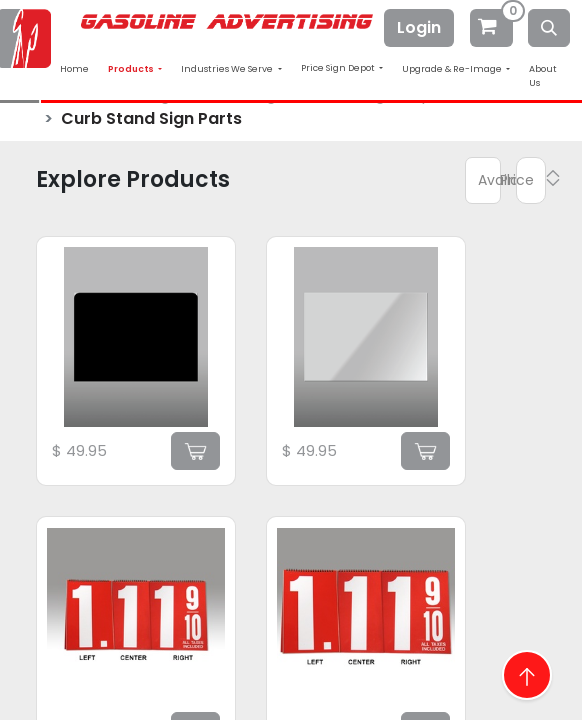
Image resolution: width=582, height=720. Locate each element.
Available (489, 180)
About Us (543, 76)
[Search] (549, 28)
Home (74, 69)
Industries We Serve (228, 69)
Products (132, 69)
